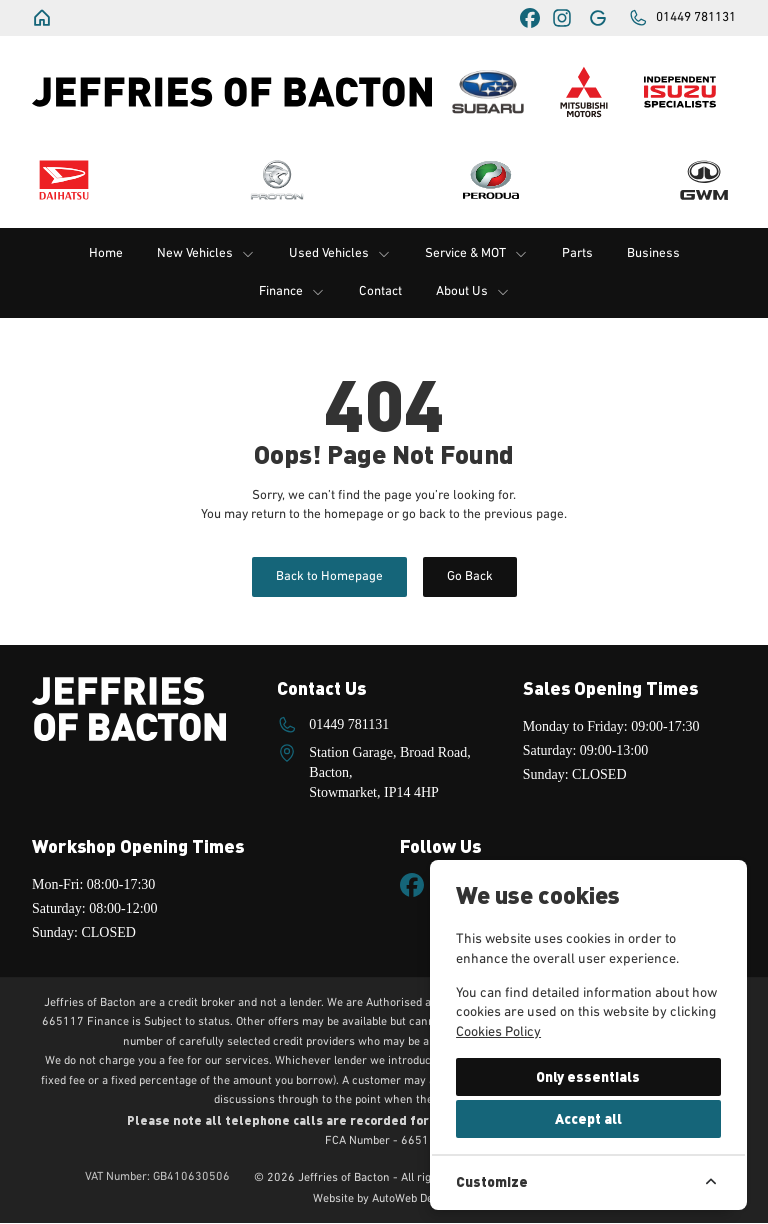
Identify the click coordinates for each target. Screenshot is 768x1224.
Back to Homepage (329, 576)
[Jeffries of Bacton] (44, 18)
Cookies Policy (498, 1032)
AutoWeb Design (413, 1200)
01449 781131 (349, 724)
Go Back (470, 576)
